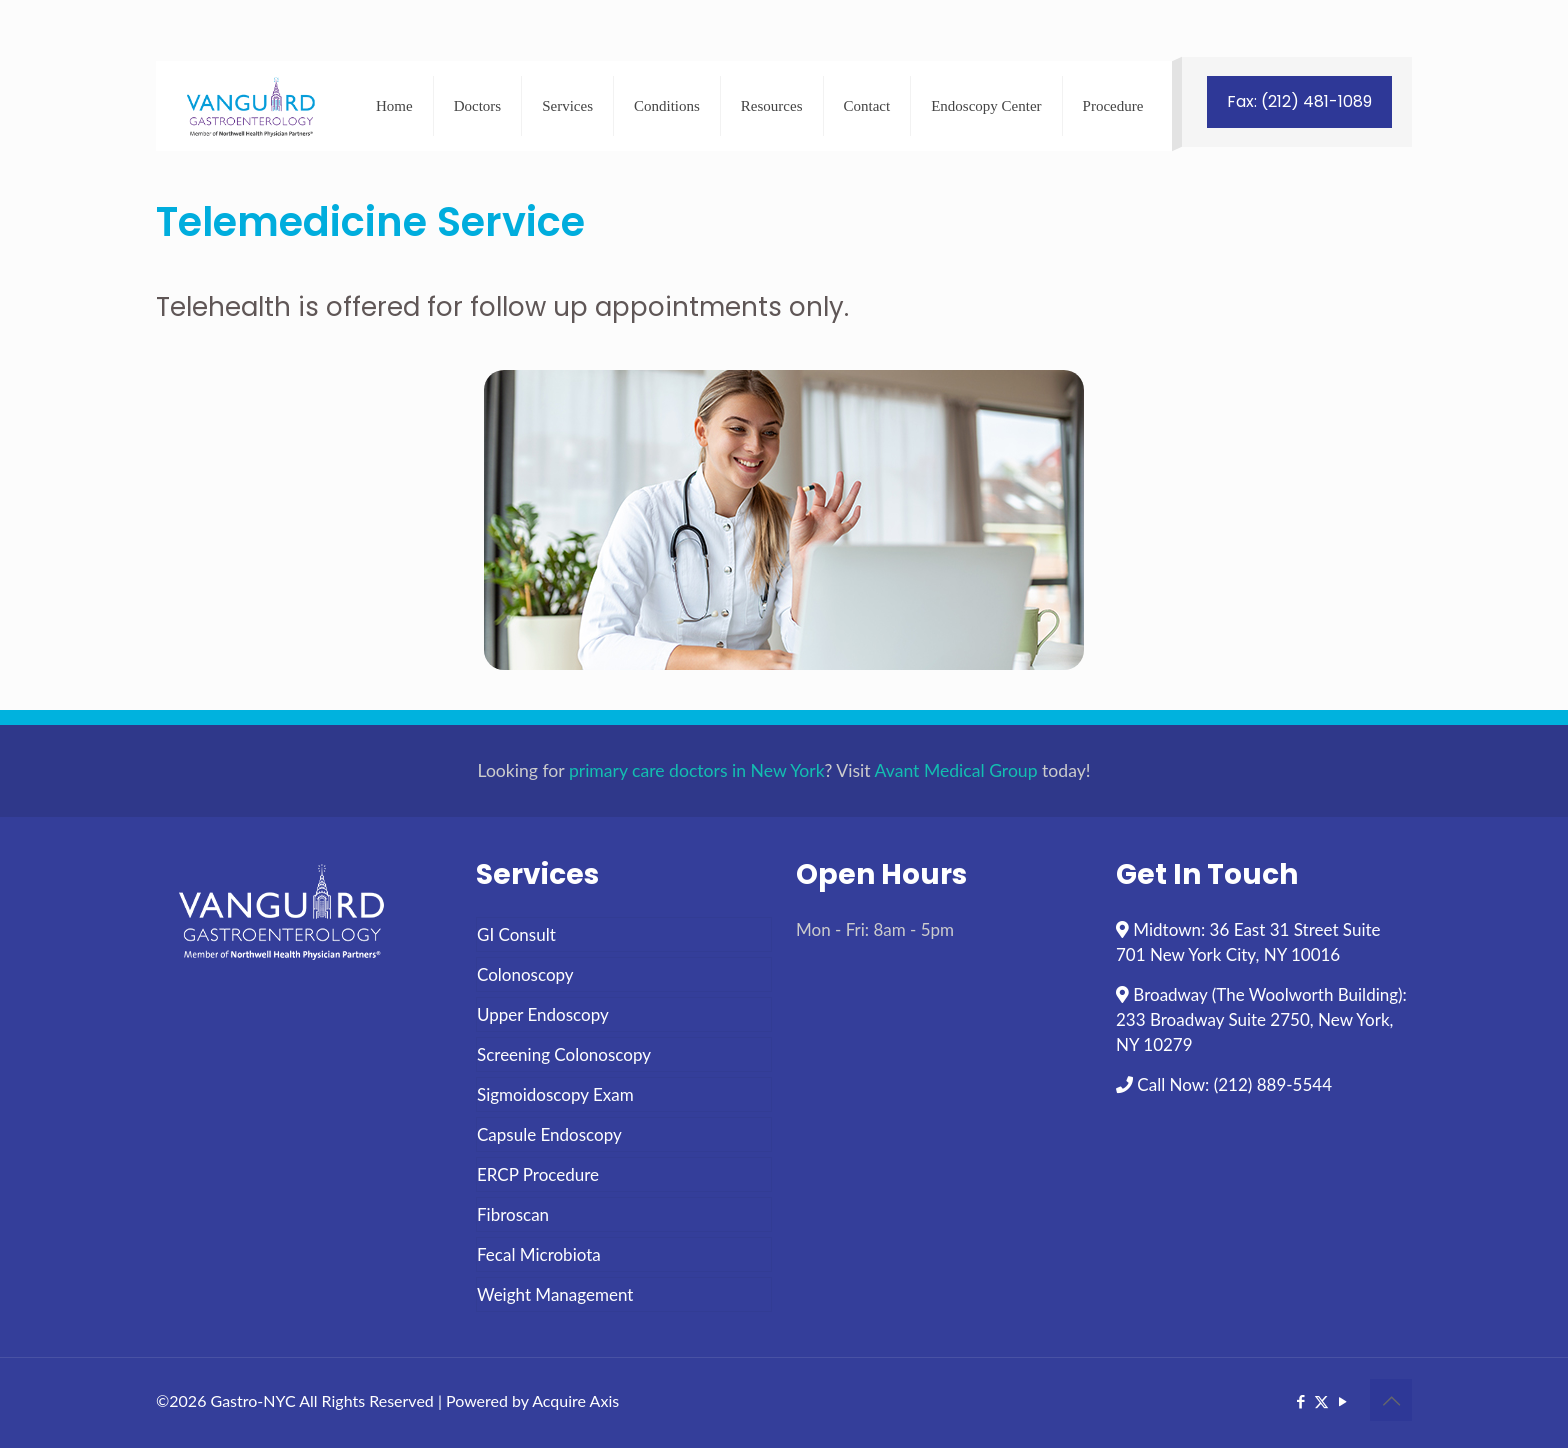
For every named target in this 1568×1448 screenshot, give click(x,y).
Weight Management (555, 1294)
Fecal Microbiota (539, 1254)
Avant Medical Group (956, 770)
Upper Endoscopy (543, 1014)
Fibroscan (513, 1214)
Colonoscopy (525, 974)
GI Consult (516, 934)
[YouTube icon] (1342, 1401)
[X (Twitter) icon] (1321, 1401)
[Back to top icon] (1391, 1400)
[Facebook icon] (1300, 1401)
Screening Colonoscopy (564, 1054)
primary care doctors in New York (697, 770)
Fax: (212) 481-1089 (1299, 101)
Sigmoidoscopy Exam (555, 1094)
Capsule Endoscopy (549, 1134)
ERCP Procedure (538, 1174)
